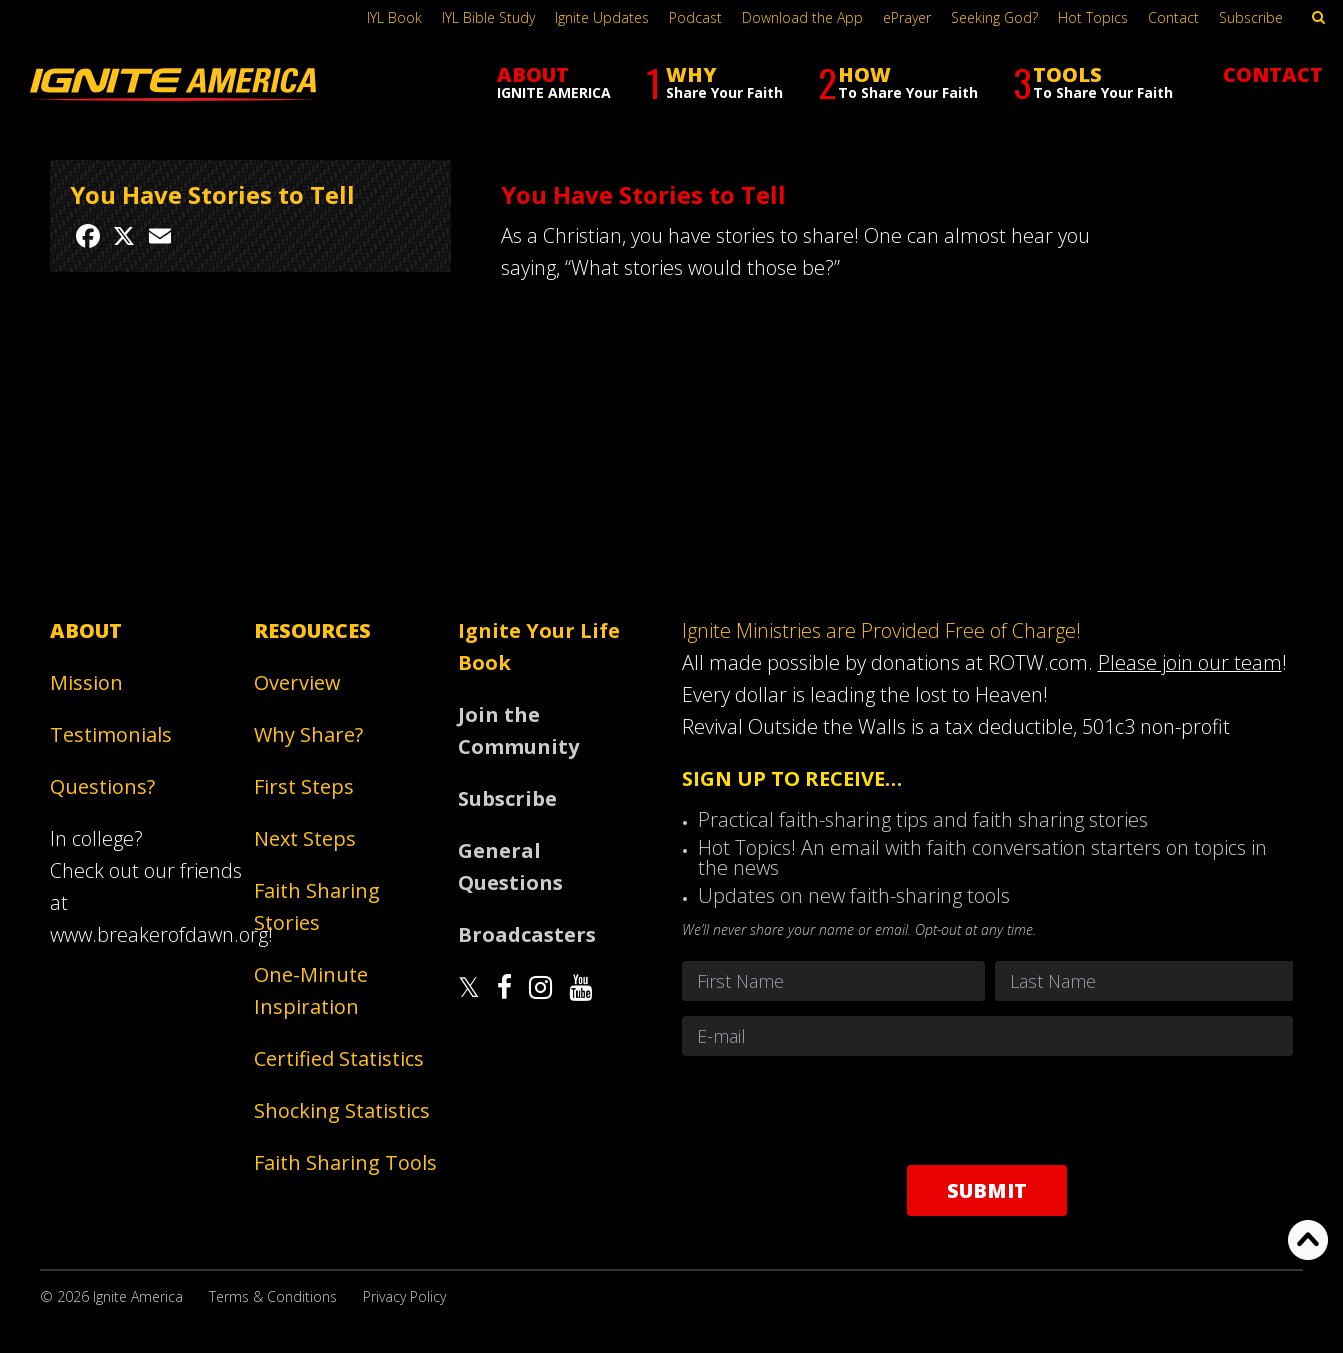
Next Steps (305, 838)
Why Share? (308, 734)
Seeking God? (994, 17)
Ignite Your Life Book (539, 646)
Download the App (802, 17)
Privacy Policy (404, 1296)
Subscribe (1251, 17)
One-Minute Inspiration (311, 990)
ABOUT (554, 81)
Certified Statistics (339, 1058)
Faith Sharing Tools (345, 1162)
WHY (714, 82)
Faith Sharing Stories (317, 906)
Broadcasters (527, 934)
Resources (312, 630)
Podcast (695, 17)
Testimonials (111, 734)
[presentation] (987, 1110)
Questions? (102, 786)
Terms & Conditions (273, 1296)
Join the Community (518, 730)
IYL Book (394, 17)
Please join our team (1190, 662)
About (86, 630)
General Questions (510, 866)
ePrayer (907, 17)
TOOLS (1093, 82)
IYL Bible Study (488, 17)
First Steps (304, 786)
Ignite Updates (602, 17)
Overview (297, 682)
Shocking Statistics (342, 1110)
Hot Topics (1093, 17)
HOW (898, 82)
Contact (1173, 17)
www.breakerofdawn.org (159, 934)
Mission (86, 682)
